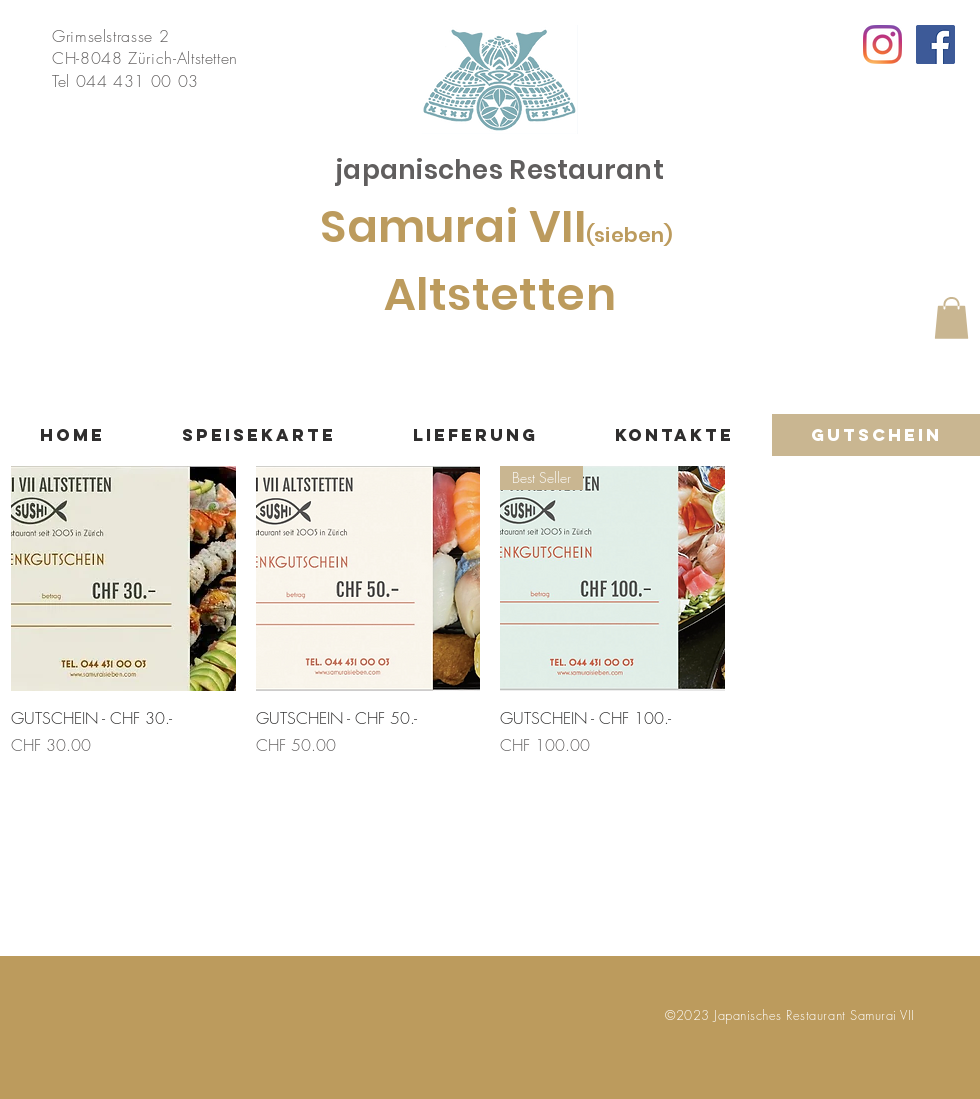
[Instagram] (882, 44)
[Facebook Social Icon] (935, 44)
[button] (951, 318)
